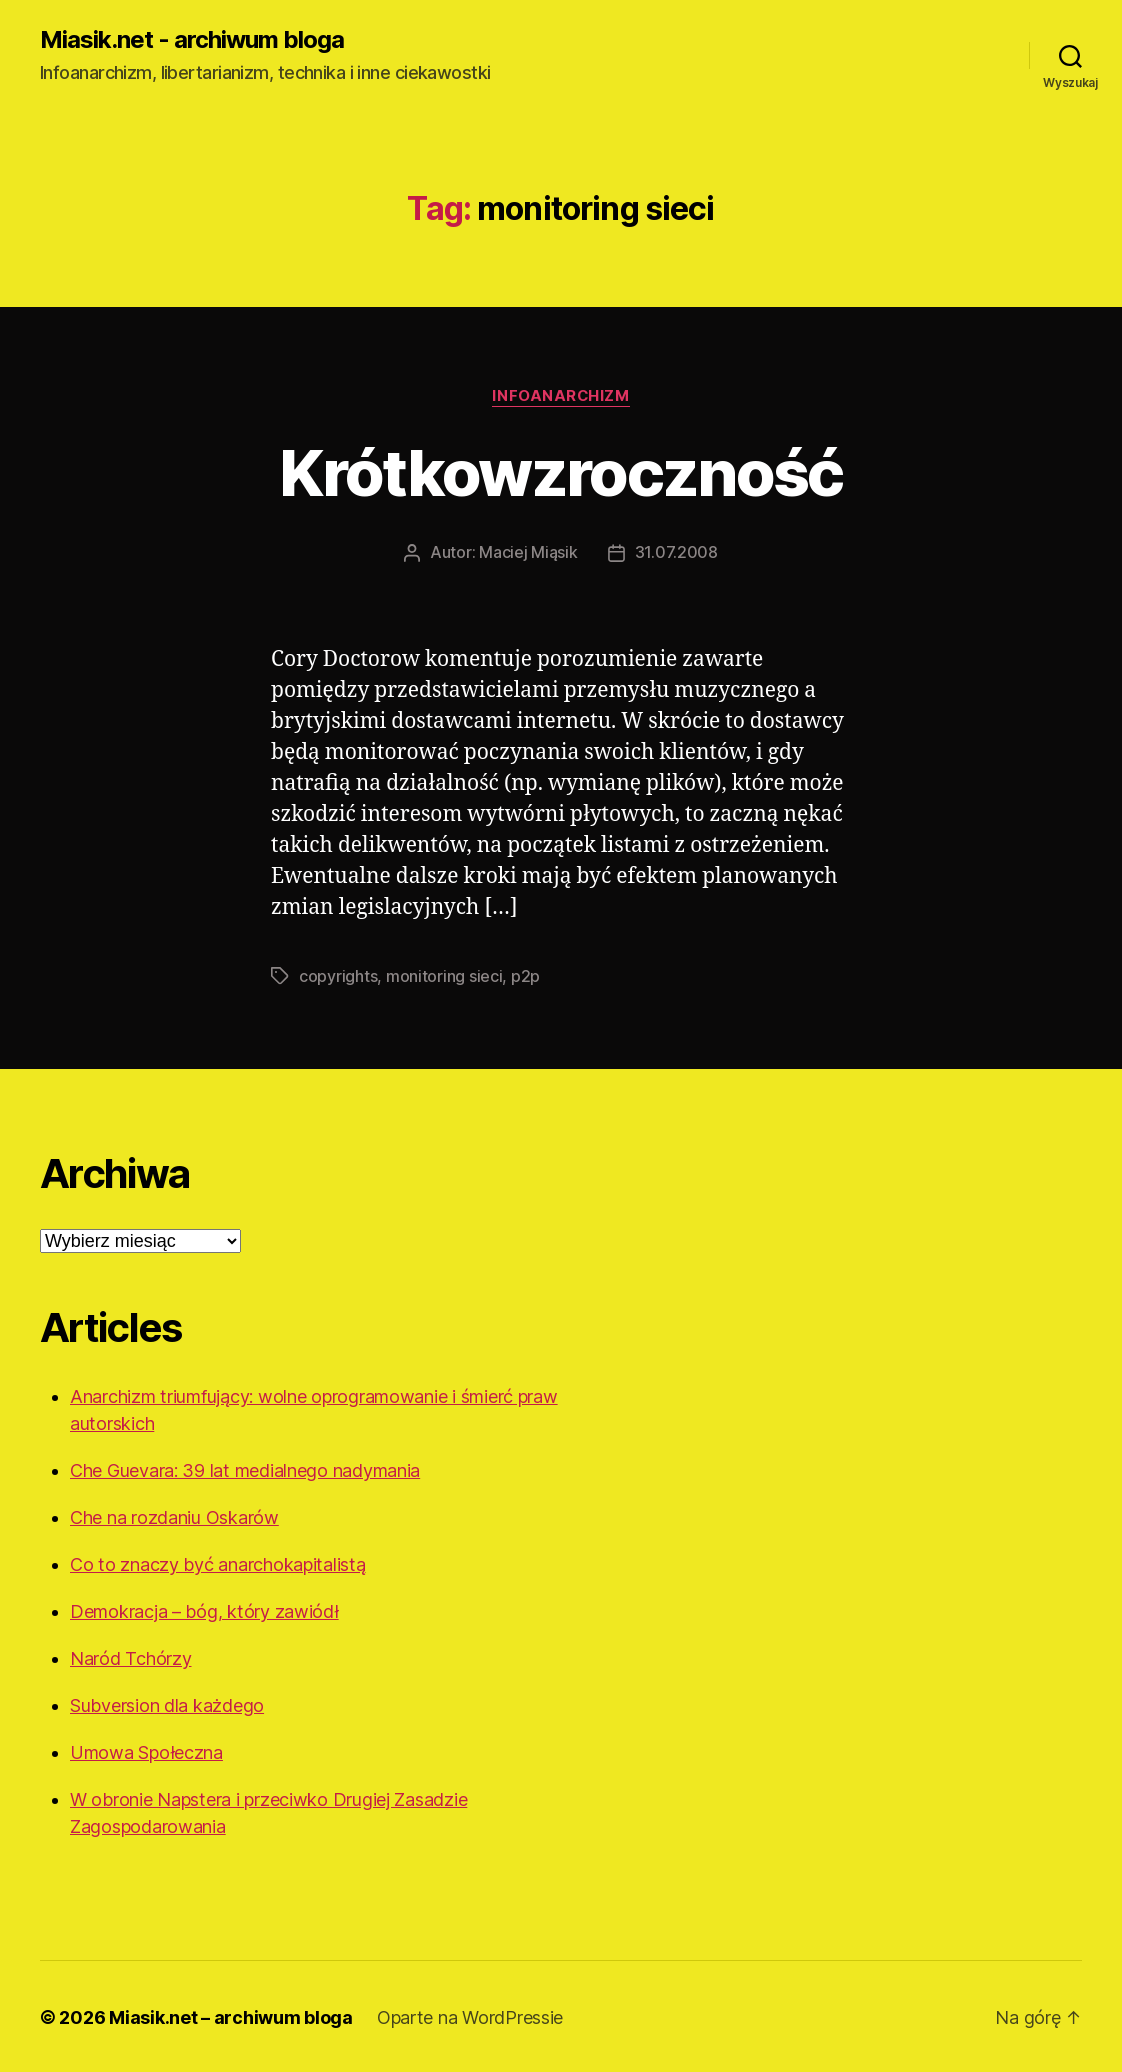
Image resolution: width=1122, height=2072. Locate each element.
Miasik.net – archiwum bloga (231, 2015)
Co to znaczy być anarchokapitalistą (218, 1562)
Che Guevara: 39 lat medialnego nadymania (245, 1468)
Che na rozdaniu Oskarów (174, 1515)
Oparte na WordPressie (470, 2015)
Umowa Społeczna (146, 1750)
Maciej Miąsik (528, 552)
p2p (525, 975)
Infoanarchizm (561, 396)
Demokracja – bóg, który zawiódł (204, 1609)
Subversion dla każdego (167, 1703)
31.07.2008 (676, 552)
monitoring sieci (444, 975)
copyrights (338, 975)
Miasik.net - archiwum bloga (192, 40)
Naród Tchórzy (131, 1656)
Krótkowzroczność (560, 472)
